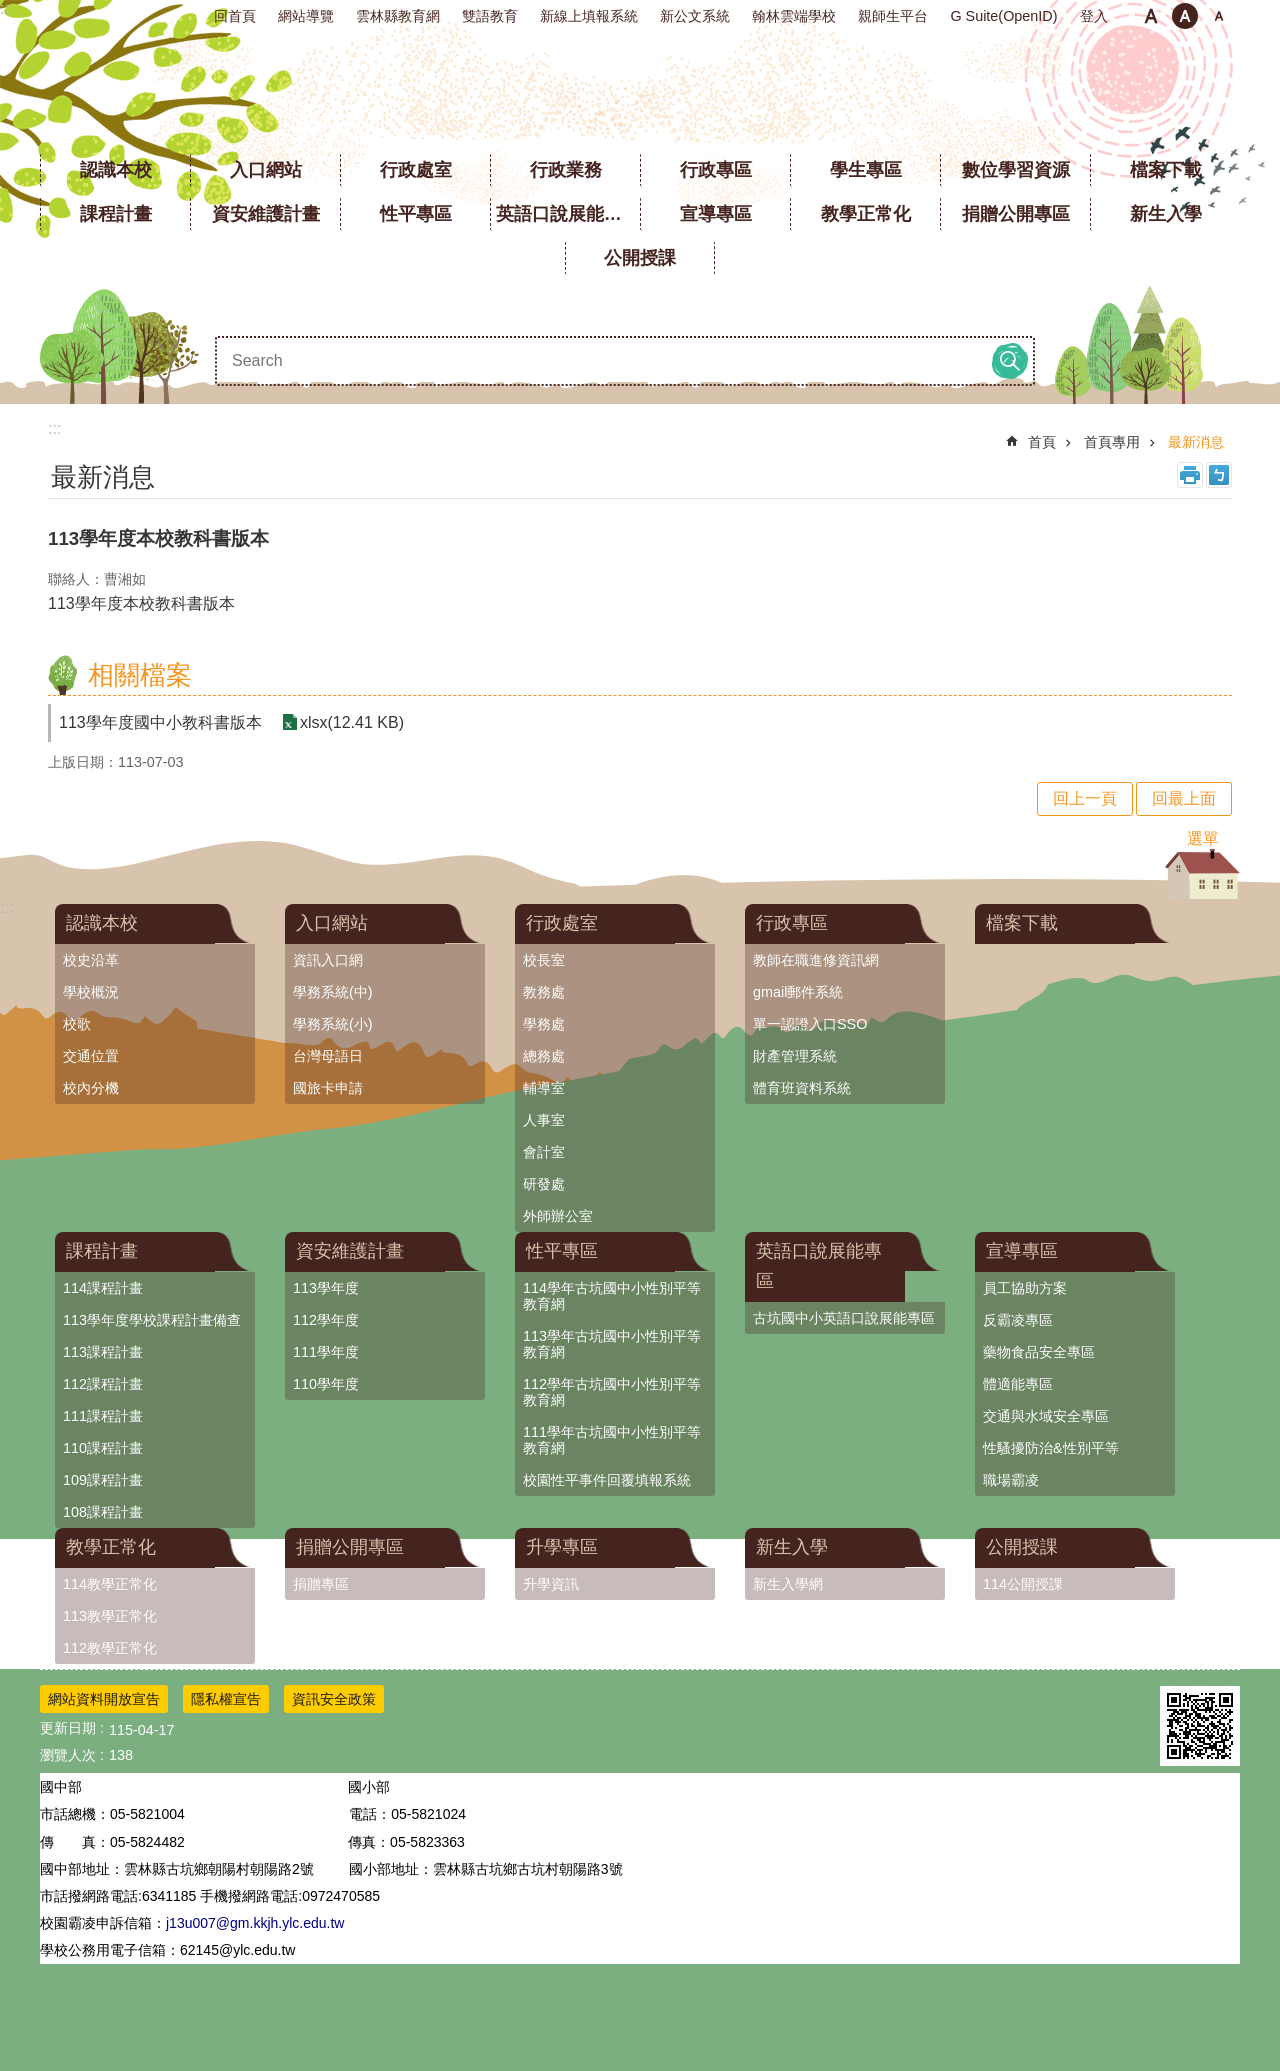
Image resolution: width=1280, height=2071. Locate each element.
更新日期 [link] (68, 1728)
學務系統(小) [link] (333, 1024)
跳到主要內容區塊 (10, 10)
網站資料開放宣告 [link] (104, 1699)
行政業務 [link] (566, 170)
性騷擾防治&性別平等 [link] (1051, 1448)
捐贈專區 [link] (321, 1584)
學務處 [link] (544, 1024)
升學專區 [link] (562, 1547)
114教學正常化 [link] (110, 1584)
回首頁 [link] (235, 16)
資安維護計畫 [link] (266, 214)
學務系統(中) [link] (333, 992)
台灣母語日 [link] (328, 1056)
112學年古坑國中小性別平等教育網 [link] (612, 1392)
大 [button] (1219, 16)
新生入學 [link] (1166, 214)
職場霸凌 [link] (1011, 1480)
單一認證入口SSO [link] (810, 1024)
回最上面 (1184, 798)
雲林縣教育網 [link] (398, 16)
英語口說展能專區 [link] (568, 214)
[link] (1200, 1726)
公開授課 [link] (640, 258)
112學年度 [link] (326, 1320)
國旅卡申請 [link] (328, 1088)
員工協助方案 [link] (1025, 1288)
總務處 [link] (544, 1056)
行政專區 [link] (716, 170)
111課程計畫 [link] (103, 1416)
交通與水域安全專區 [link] (1046, 1416)
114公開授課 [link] (1023, 1584)
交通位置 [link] (91, 1056)
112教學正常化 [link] (110, 1648)
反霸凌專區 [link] (1018, 1320)
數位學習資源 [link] (1016, 170)
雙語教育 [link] (490, 16)
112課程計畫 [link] (103, 1384)
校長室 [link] (544, 960)
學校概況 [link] (91, 992)
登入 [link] (1094, 16)
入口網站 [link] (266, 170)
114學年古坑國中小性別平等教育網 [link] (612, 1296)
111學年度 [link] (326, 1352)
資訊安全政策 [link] (334, 1699)
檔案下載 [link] (1166, 170)
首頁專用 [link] (1112, 442)
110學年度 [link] (326, 1384)
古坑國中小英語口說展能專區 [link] (844, 1318)
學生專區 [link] (866, 170)
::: (6, 8)
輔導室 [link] (544, 1088)
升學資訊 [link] (551, 1584)
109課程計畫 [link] (103, 1480)
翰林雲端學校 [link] (794, 16)
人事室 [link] (544, 1120)
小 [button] (1151, 16)
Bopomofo (1219, 475)
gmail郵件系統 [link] (798, 992)
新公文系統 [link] (695, 16)
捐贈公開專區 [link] (1016, 214)
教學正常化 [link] (866, 214)
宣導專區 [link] (716, 214)
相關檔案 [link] (140, 675)
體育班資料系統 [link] (802, 1088)
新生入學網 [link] (788, 1584)
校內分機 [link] (91, 1088)
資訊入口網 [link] (328, 960)
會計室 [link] (544, 1152)
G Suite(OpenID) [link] (1003, 16)
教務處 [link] (544, 992)
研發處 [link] (544, 1184)
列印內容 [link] (1190, 475)
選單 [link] (1203, 838)
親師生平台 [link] (893, 16)
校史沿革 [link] (91, 960)
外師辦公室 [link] (558, 1216)
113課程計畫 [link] (103, 1352)
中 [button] (1185, 16)
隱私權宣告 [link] (226, 1699)
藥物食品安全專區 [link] (1039, 1352)
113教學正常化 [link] (110, 1616)
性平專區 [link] (416, 214)
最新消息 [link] (1196, 442)
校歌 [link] (77, 1024)
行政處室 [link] (416, 170)
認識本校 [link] (116, 170)
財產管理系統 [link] (795, 1056)
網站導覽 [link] (306, 16)
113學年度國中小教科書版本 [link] (160, 722)
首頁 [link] (1042, 442)
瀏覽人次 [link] (68, 1755)
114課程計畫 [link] (103, 1288)
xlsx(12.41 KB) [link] (352, 722)
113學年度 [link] (326, 1288)
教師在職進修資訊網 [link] (816, 960)
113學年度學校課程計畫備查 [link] (152, 1320)
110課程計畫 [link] (103, 1448)
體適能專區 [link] (1018, 1384)
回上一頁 (1085, 798)
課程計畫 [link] (116, 214)
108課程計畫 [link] (103, 1512)
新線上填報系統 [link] (589, 16)
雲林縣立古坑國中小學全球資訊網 (640, 90)
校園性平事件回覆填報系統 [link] (607, 1480)
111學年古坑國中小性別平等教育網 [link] (612, 1440)
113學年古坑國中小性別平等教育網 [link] (612, 1344)
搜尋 (1010, 361)
